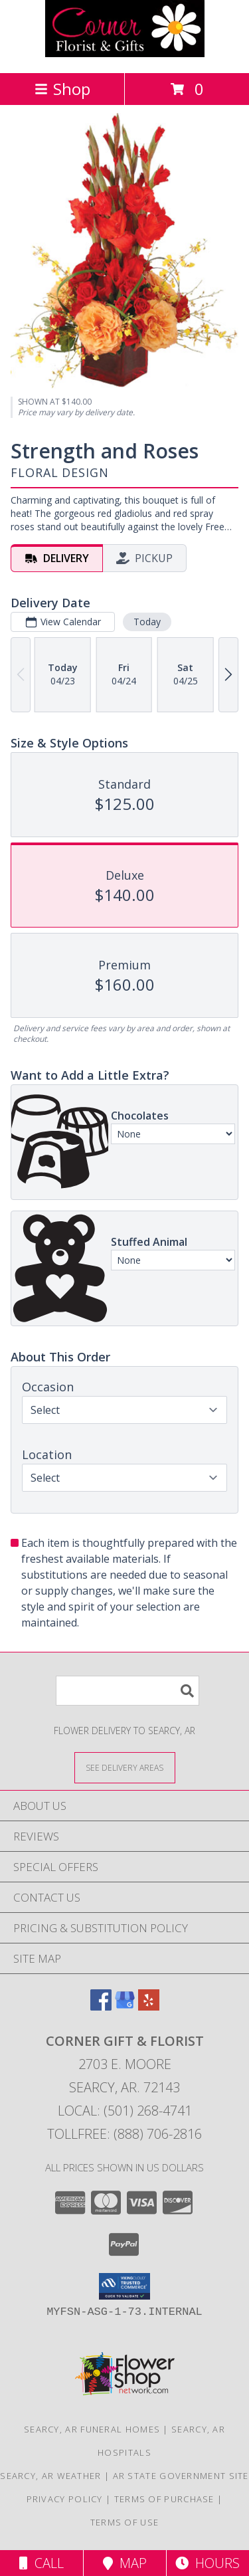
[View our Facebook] (101, 2006)
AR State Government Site (181, 2476)
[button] (124, 2286)
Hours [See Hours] (207, 2563)
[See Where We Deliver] (124, 1767)
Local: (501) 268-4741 (125, 2111)
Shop (62, 89)
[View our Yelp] (148, 2006)
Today (147, 621)
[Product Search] (127, 1691)
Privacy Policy (65, 2499)
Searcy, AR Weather (50, 2476)
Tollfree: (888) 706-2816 (124, 2134)
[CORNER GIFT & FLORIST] (125, 53)
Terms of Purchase (164, 2499)
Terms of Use (124, 2522)
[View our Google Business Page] (124, 2006)
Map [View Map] (125, 2563)
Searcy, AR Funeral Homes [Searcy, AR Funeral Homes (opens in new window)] (92, 2429)
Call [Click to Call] (41, 2563)
